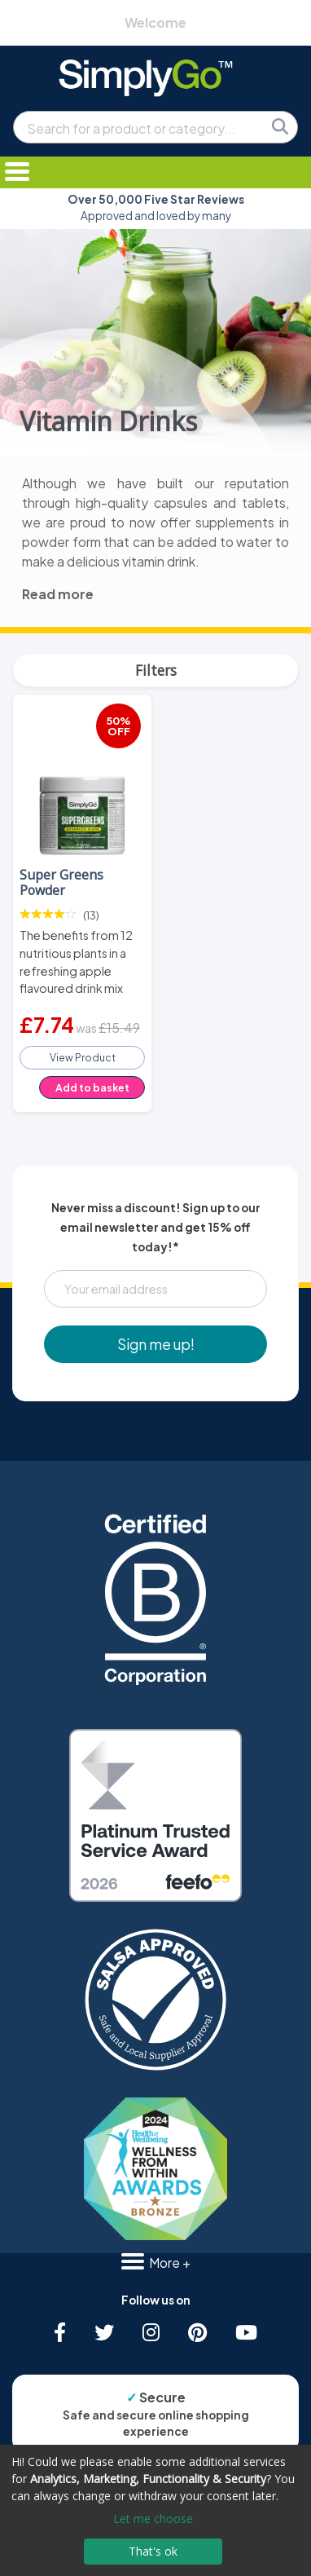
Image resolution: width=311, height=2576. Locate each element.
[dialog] (155, 2510)
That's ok (153, 2551)
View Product (83, 1057)
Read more (58, 593)
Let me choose (153, 2518)
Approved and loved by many (156, 207)
